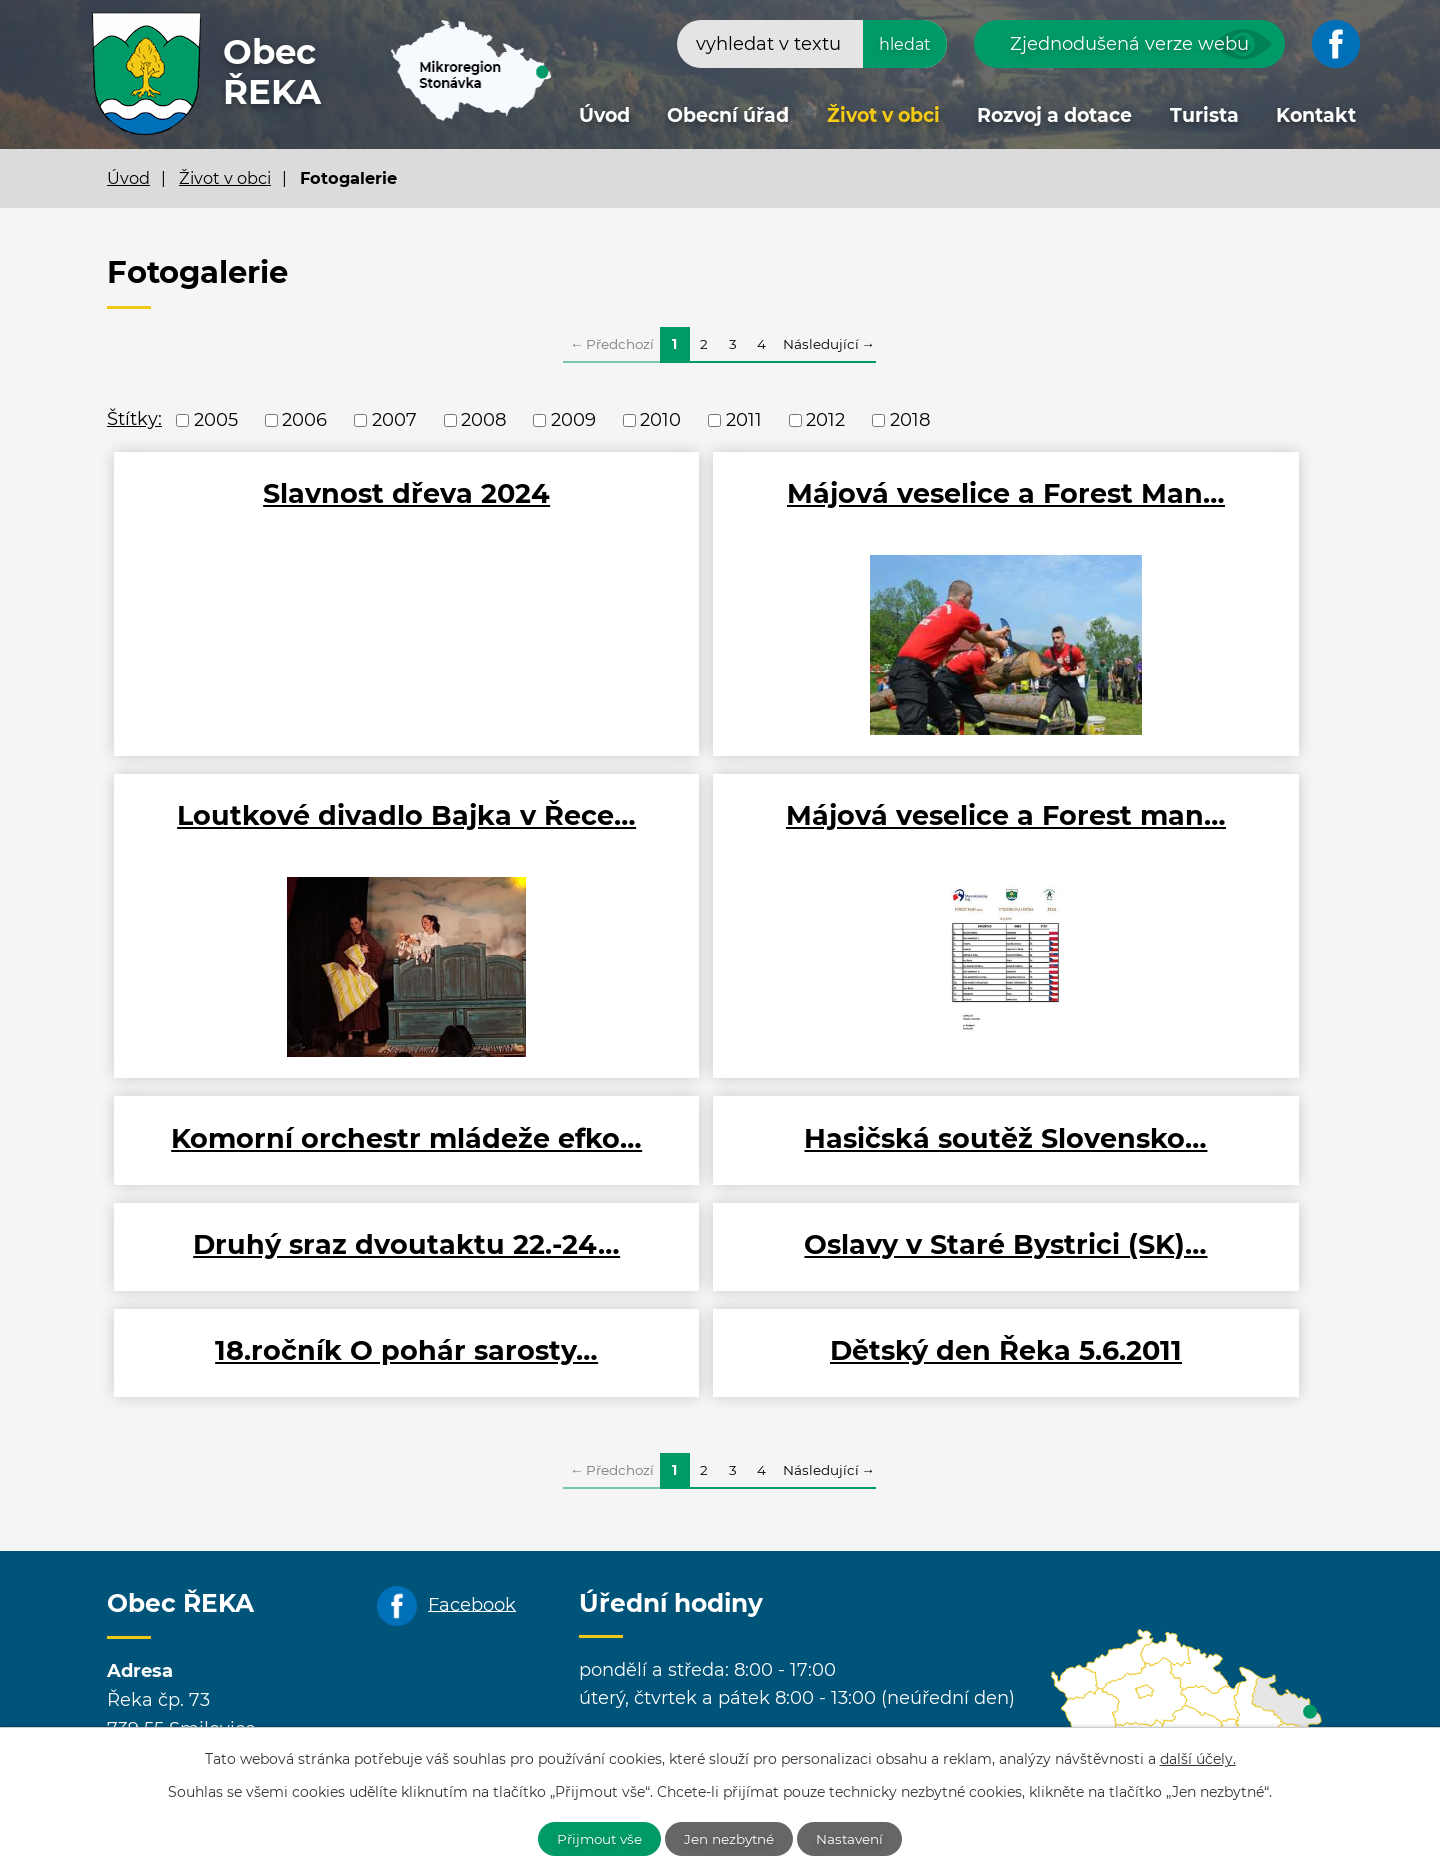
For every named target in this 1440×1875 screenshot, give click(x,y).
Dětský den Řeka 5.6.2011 (312, 1268)
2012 (825, 420)
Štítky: (134, 419)
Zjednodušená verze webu (1129, 44)
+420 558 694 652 (274, 1694)
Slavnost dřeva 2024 (311, 493)
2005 (216, 420)
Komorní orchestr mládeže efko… (720, 840)
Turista (1204, 115)
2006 (304, 420)
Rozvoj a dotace (1054, 115)
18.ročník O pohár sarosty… (1128, 1171)
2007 (394, 420)
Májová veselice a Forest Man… (720, 510)
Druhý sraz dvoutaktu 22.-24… (311, 1171)
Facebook (472, 1522)
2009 (573, 420)
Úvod (604, 115)
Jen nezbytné (731, 1838)
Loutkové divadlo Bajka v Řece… (1128, 510)
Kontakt (1316, 115)
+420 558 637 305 (438, 1694)
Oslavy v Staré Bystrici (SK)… (720, 1171)
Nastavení (857, 1838)
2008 (483, 420)
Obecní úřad (728, 115)
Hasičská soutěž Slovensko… (1128, 840)
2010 (660, 420)
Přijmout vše (594, 1838)
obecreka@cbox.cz (281, 1723)
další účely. (1198, 1758)
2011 (744, 420)
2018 (910, 420)
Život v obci (883, 115)
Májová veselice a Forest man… (311, 840)
